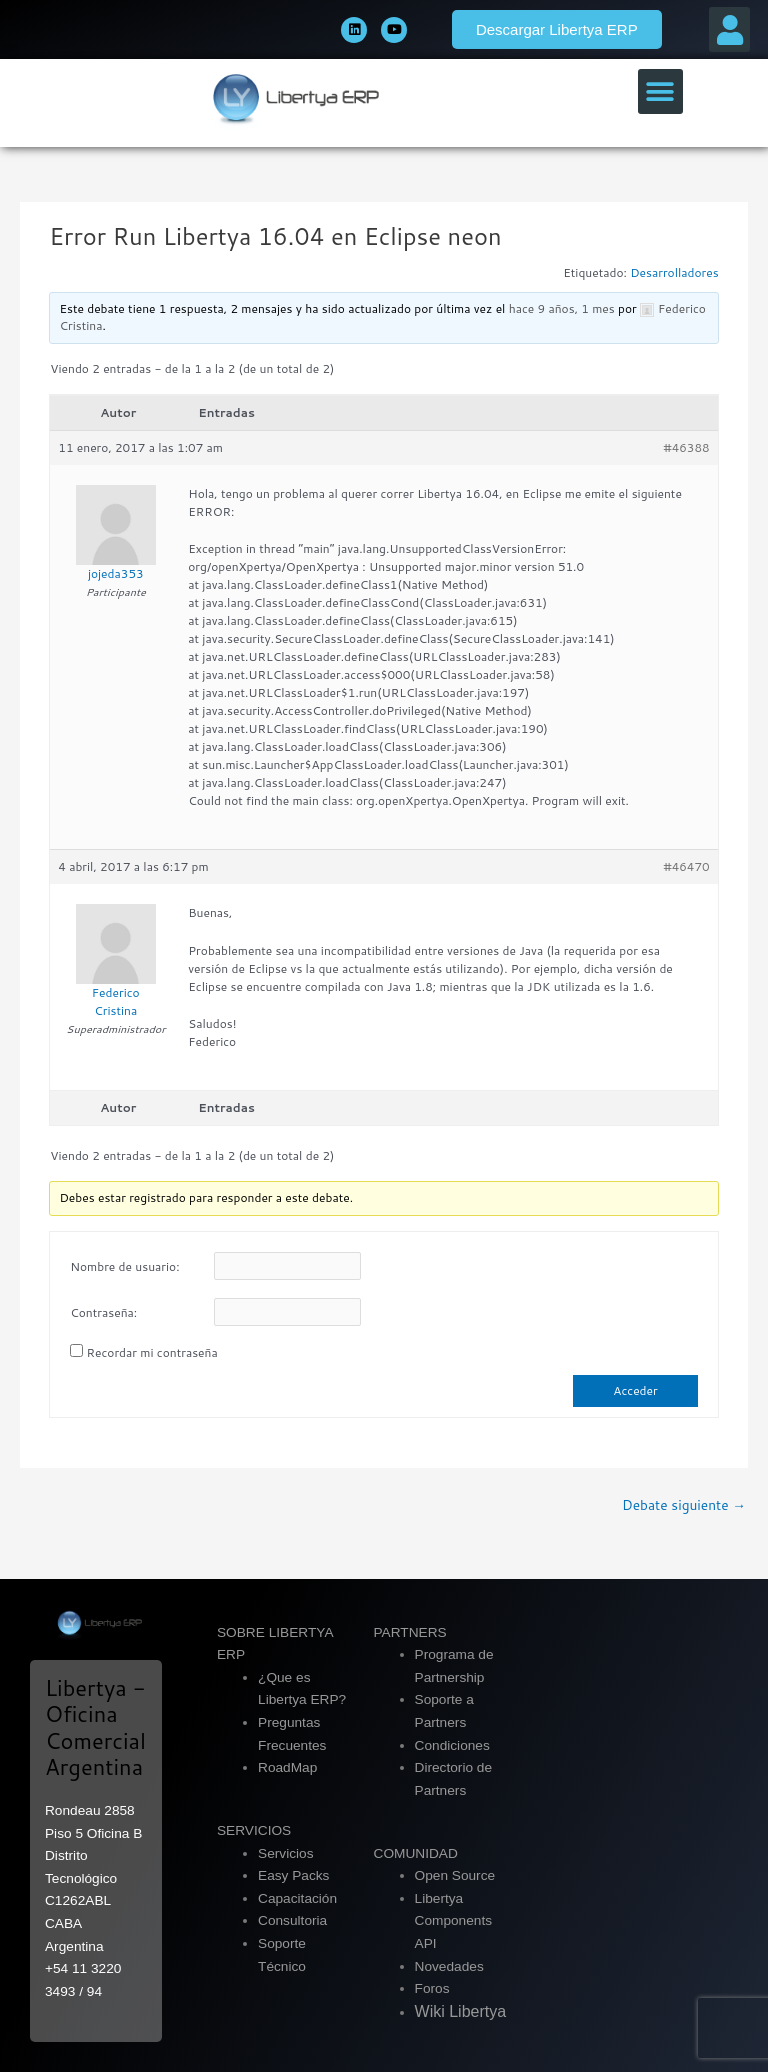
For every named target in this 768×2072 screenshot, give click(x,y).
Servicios (285, 1853)
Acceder (635, 1390)
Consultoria (292, 1920)
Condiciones (452, 1745)
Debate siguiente (684, 1504)
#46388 (686, 447)
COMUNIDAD (416, 1853)
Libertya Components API (454, 1921)
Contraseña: (103, 1312)
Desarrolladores (674, 272)
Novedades (449, 1966)
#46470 (686, 866)
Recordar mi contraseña (152, 1352)
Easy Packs (293, 1875)
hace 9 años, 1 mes (562, 308)
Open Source (455, 1875)
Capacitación (297, 1898)
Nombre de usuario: (124, 1266)
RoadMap (287, 1767)
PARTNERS (410, 1632)
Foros (432, 1988)
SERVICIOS (254, 1830)
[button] (729, 29)
